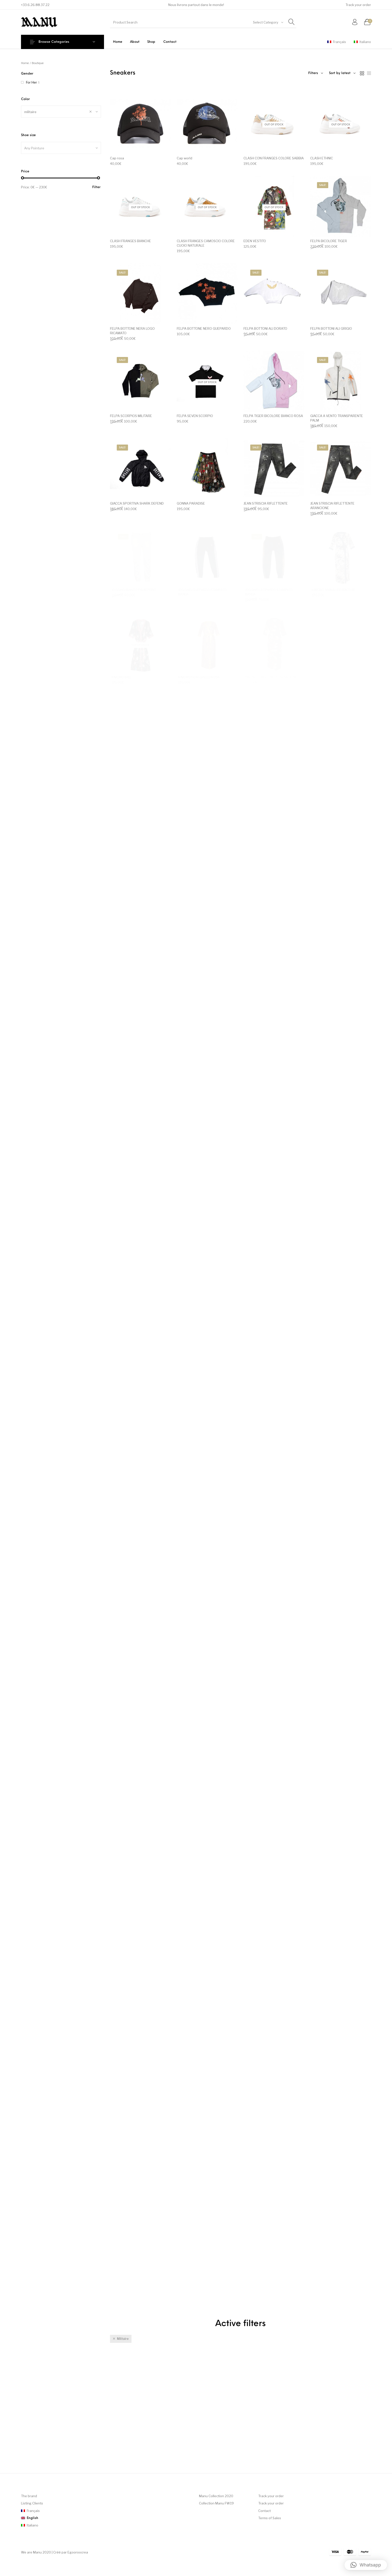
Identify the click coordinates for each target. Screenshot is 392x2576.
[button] (365, 2565)
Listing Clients (32, 2503)
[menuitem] (358, 5)
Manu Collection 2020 (216, 2496)
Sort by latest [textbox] (339, 73)
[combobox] (267, 22)
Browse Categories (53, 42)
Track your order (271, 2496)
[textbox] (61, 148)
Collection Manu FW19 (216, 2503)
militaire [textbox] (58, 112)
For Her (31, 82)
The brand (29, 2496)
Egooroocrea (78, 2552)
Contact (264, 2511)
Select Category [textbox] (265, 22)
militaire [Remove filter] (122, 2339)
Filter (96, 187)
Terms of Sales (269, 2518)
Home (25, 63)
